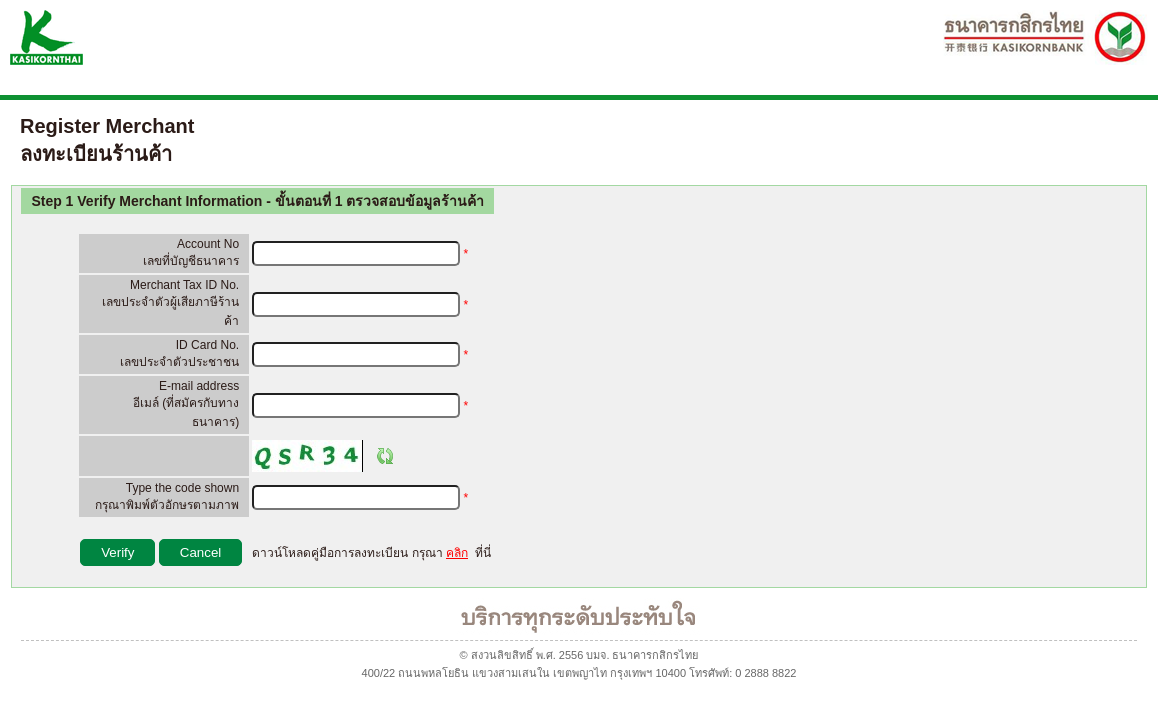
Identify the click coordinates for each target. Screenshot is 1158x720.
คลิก (457, 553)
